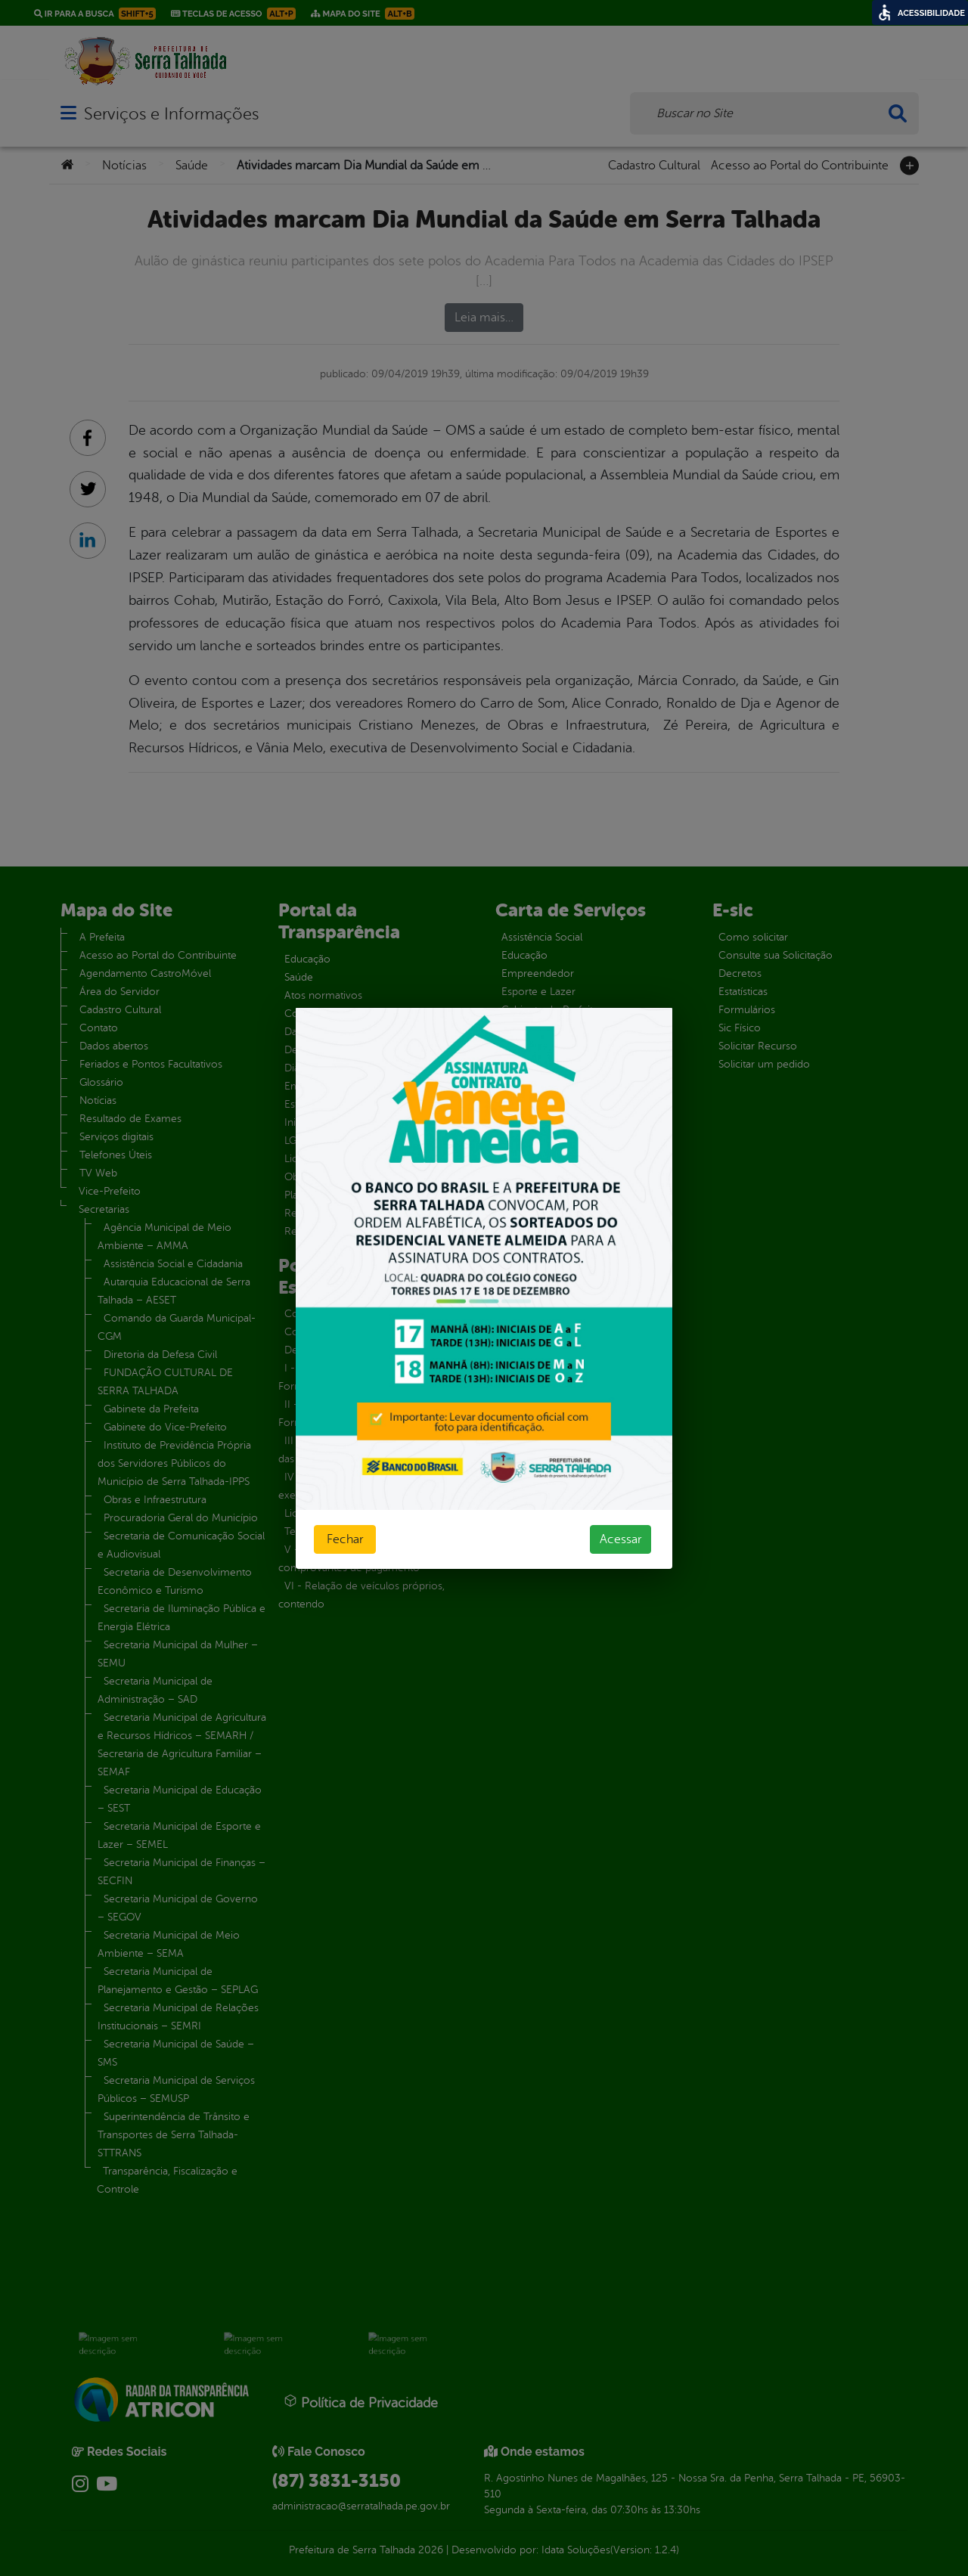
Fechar (345, 1539)
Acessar (620, 1539)
